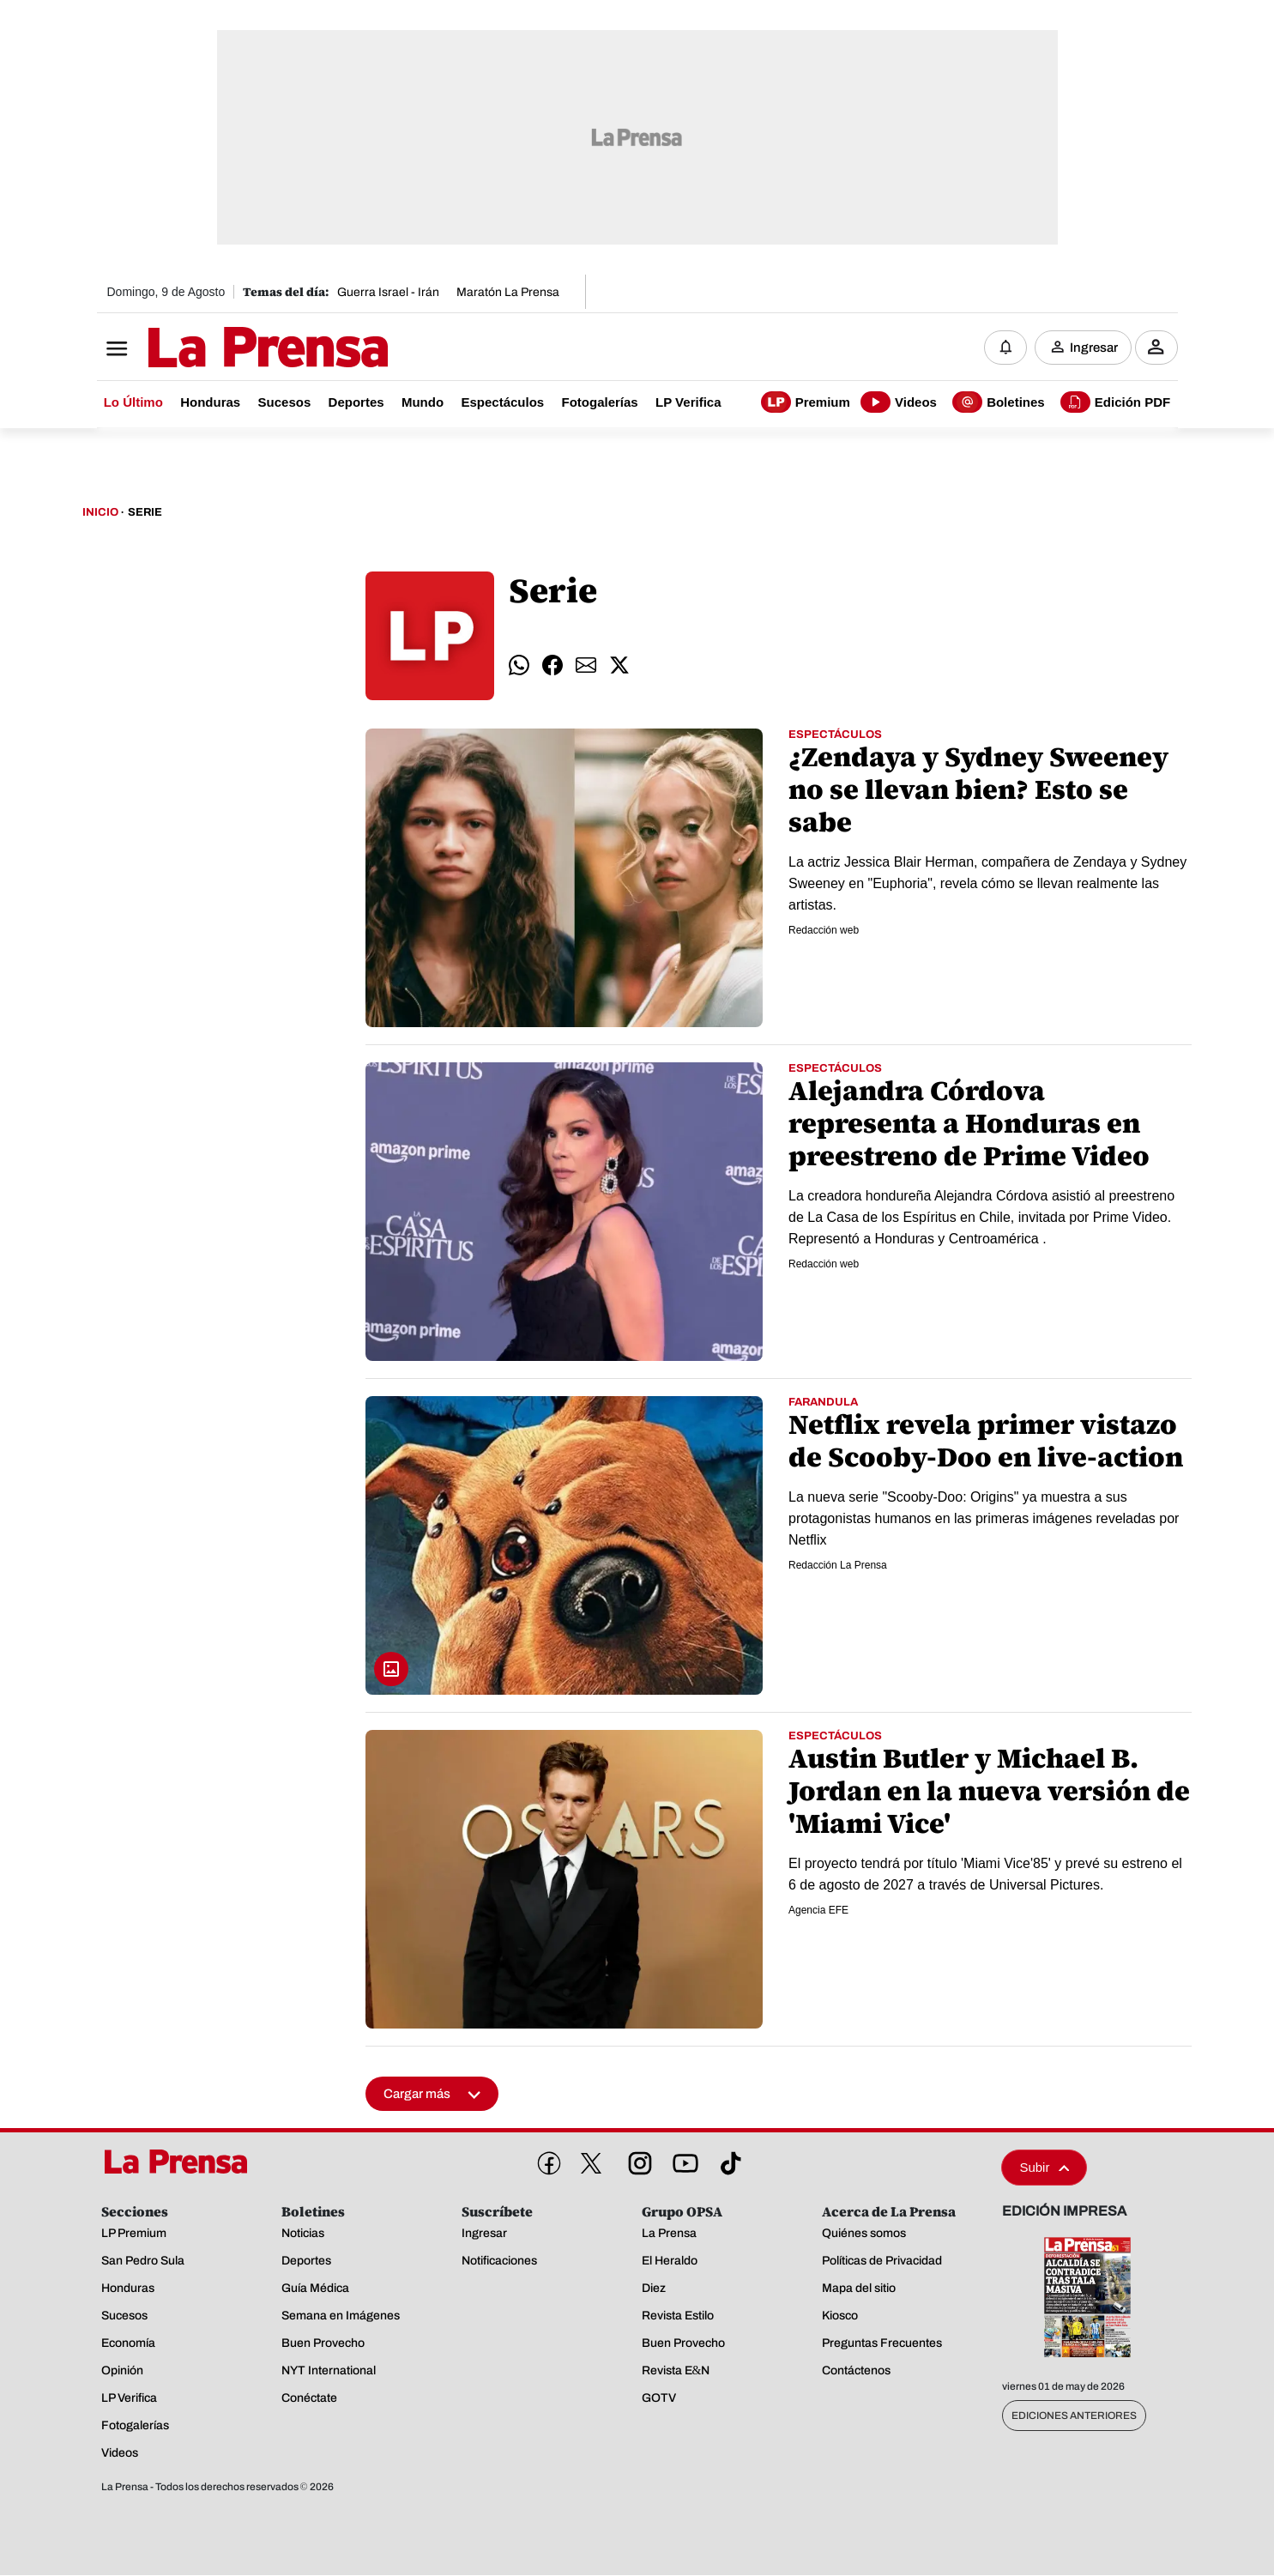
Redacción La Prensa (837, 1566)
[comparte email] (586, 666)
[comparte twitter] (619, 666)
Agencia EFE (818, 1911)
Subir (1044, 2168)
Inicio (100, 513)
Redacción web (823, 931)
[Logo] (225, 349)
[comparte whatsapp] (519, 666)
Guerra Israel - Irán (388, 292)
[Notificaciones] (1005, 347)
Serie (145, 513)
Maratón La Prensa (507, 292)
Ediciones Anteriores (1074, 2416)
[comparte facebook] (552, 666)
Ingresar (1094, 347)
